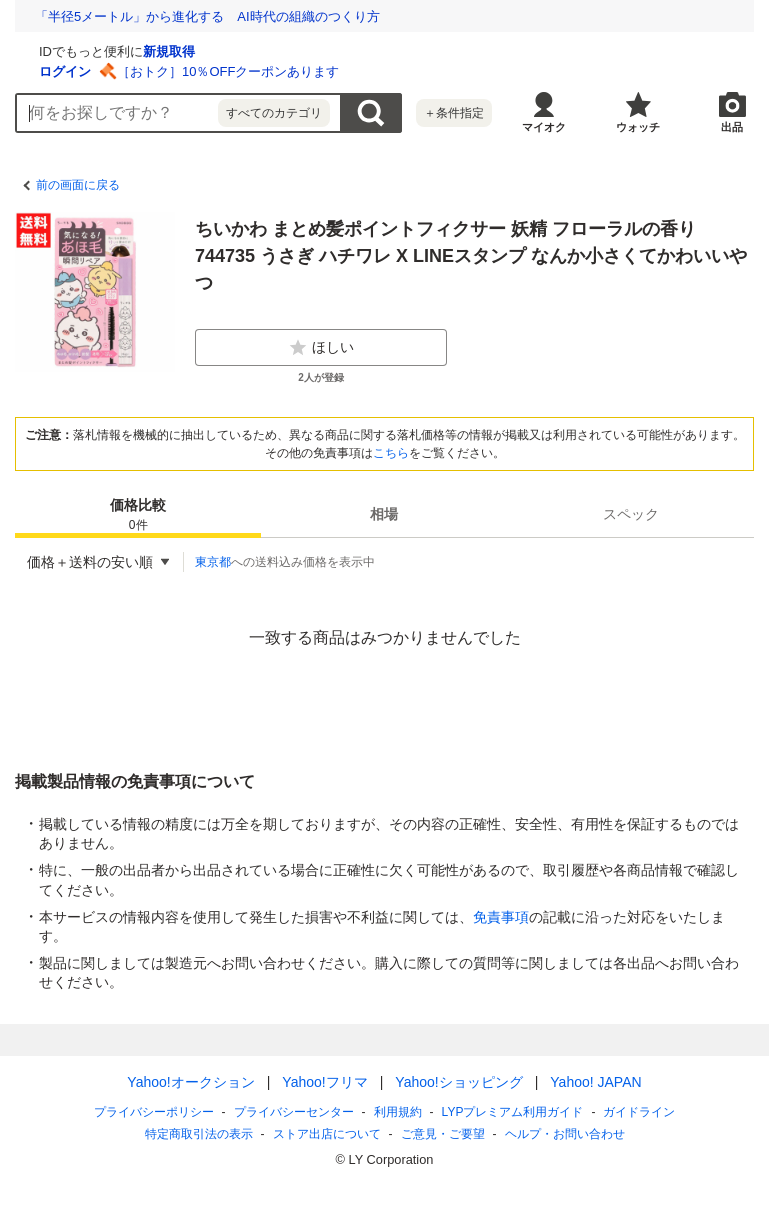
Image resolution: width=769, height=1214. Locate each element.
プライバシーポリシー (154, 1112)
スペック (631, 514)
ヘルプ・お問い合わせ (565, 1134)
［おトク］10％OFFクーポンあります (466, 71)
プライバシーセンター (294, 1112)
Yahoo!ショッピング (458, 1082)
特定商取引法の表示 (199, 1134)
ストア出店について (327, 1134)
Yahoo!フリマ (324, 1082)
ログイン (303, 71)
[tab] (138, 514)
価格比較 (138, 515)
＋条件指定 (454, 113)
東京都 (213, 562)
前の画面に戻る (78, 185)
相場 (384, 514)
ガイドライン (639, 1112)
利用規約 (398, 1112)
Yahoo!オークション (190, 1082)
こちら (391, 453)
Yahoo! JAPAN (595, 1082)
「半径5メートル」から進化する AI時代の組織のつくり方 (207, 16)
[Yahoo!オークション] (141, 49)
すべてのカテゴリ (274, 113)
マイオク (544, 127)
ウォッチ (638, 127)
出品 (732, 127)
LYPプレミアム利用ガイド (513, 1112)
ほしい (321, 348)
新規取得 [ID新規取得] (407, 51)
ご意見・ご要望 (443, 1134)
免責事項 (501, 917)
